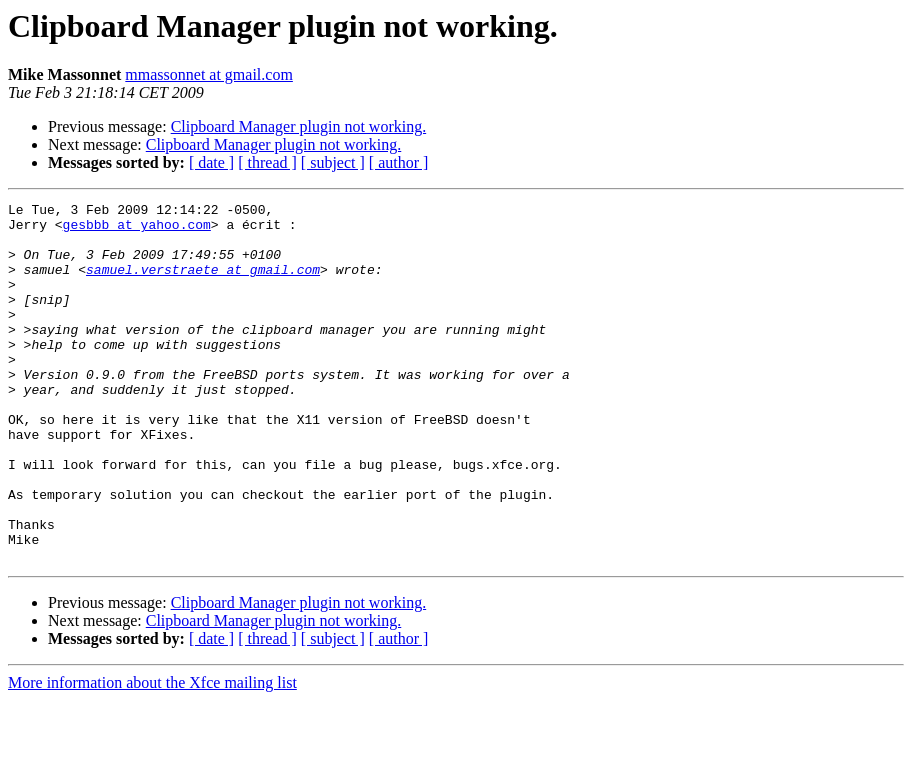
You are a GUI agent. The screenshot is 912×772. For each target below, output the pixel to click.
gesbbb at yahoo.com (137, 230)
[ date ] (211, 162)
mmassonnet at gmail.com (209, 74)
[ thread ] (267, 162)
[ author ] (399, 162)
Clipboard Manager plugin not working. (299, 126)
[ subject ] (333, 162)
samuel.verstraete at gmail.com (203, 284)
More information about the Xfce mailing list (152, 754)
